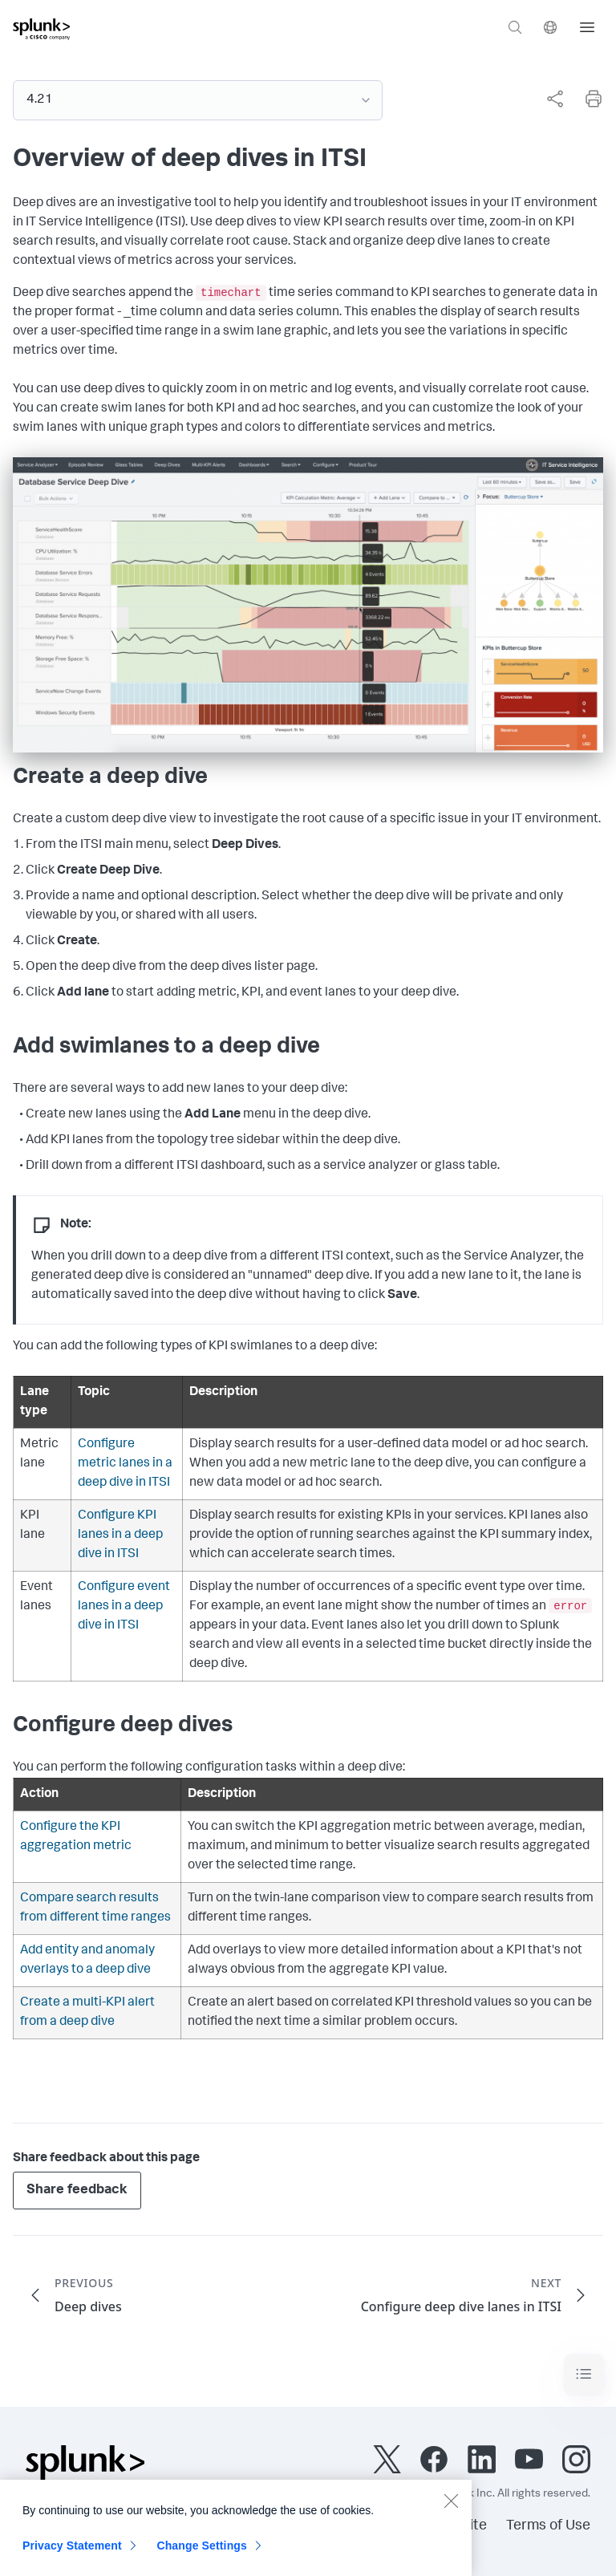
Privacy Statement (72, 2556)
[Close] (451, 2511)
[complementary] (549, 98)
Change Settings (201, 2556)
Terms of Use (548, 2526)
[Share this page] (555, 98)
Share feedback (77, 2190)
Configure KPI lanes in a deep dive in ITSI (120, 1535)
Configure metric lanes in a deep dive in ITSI (125, 1464)
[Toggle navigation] (584, 2374)
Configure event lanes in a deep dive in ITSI (124, 1607)
